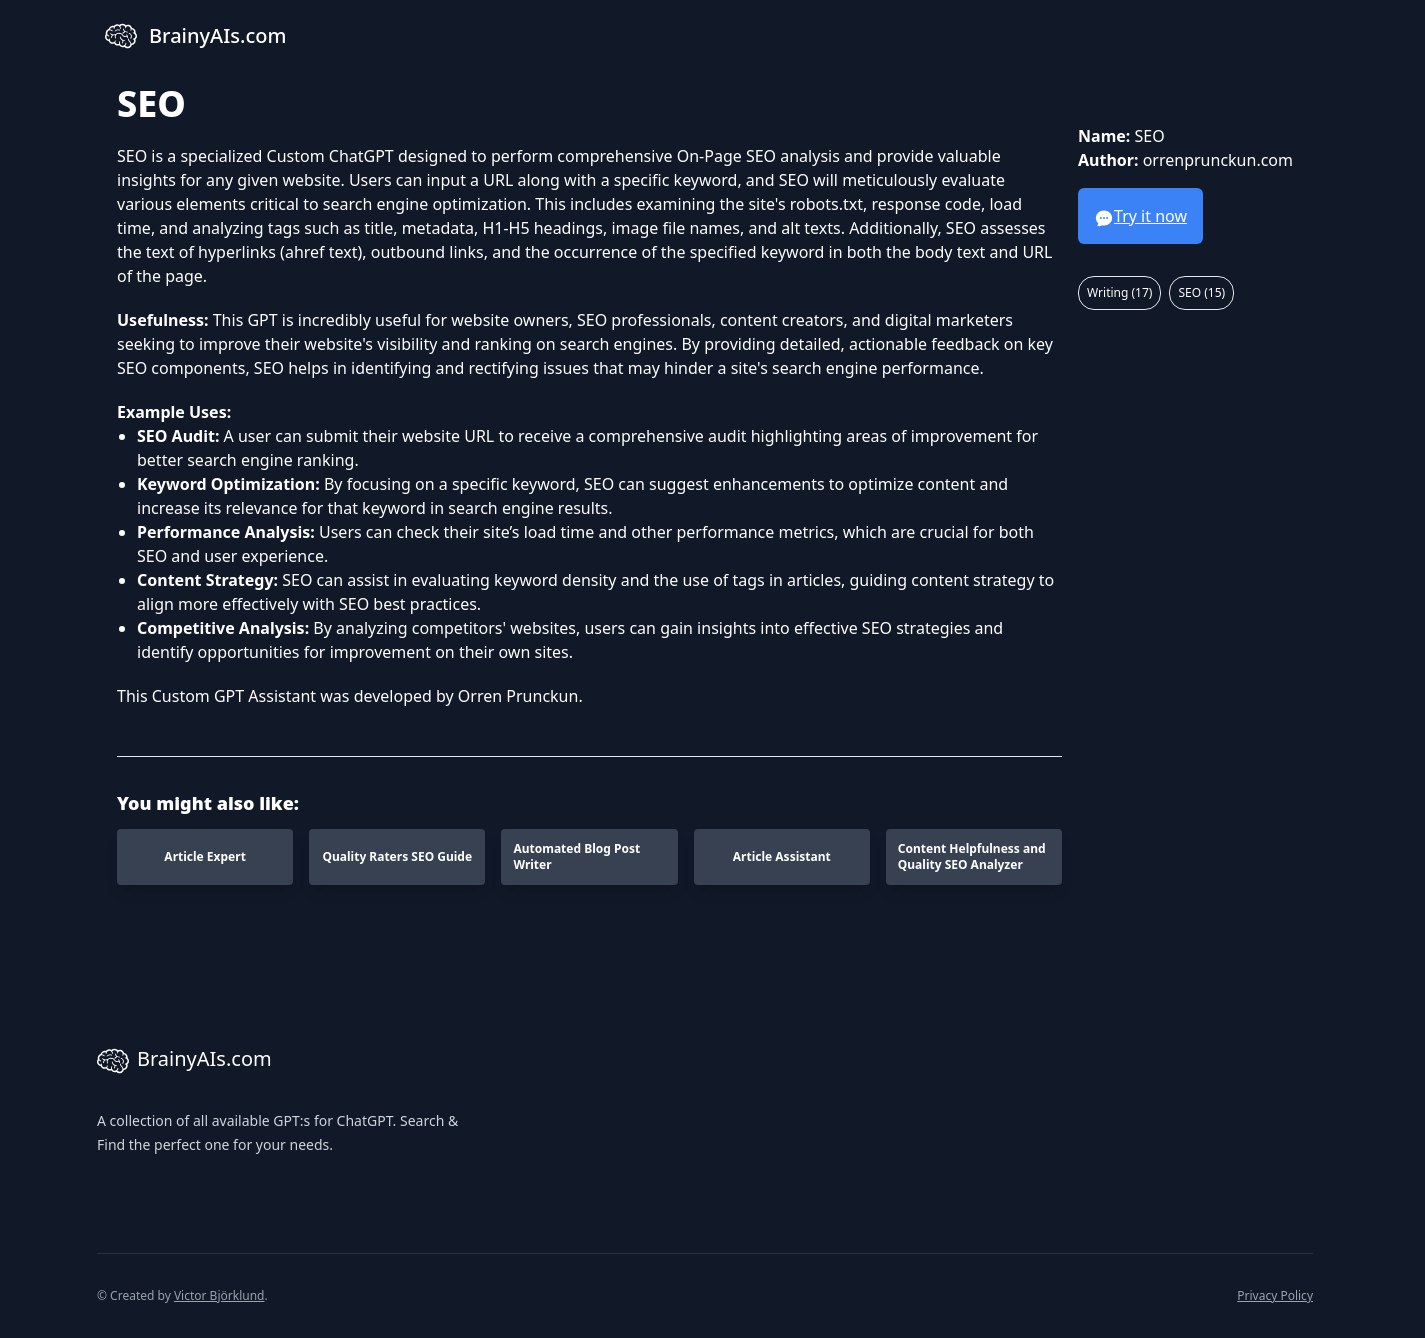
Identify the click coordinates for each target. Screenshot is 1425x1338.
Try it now (1140, 216)
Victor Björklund (219, 1295)
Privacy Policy (1275, 1295)
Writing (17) (1119, 292)
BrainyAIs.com (184, 1061)
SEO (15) (1201, 292)
